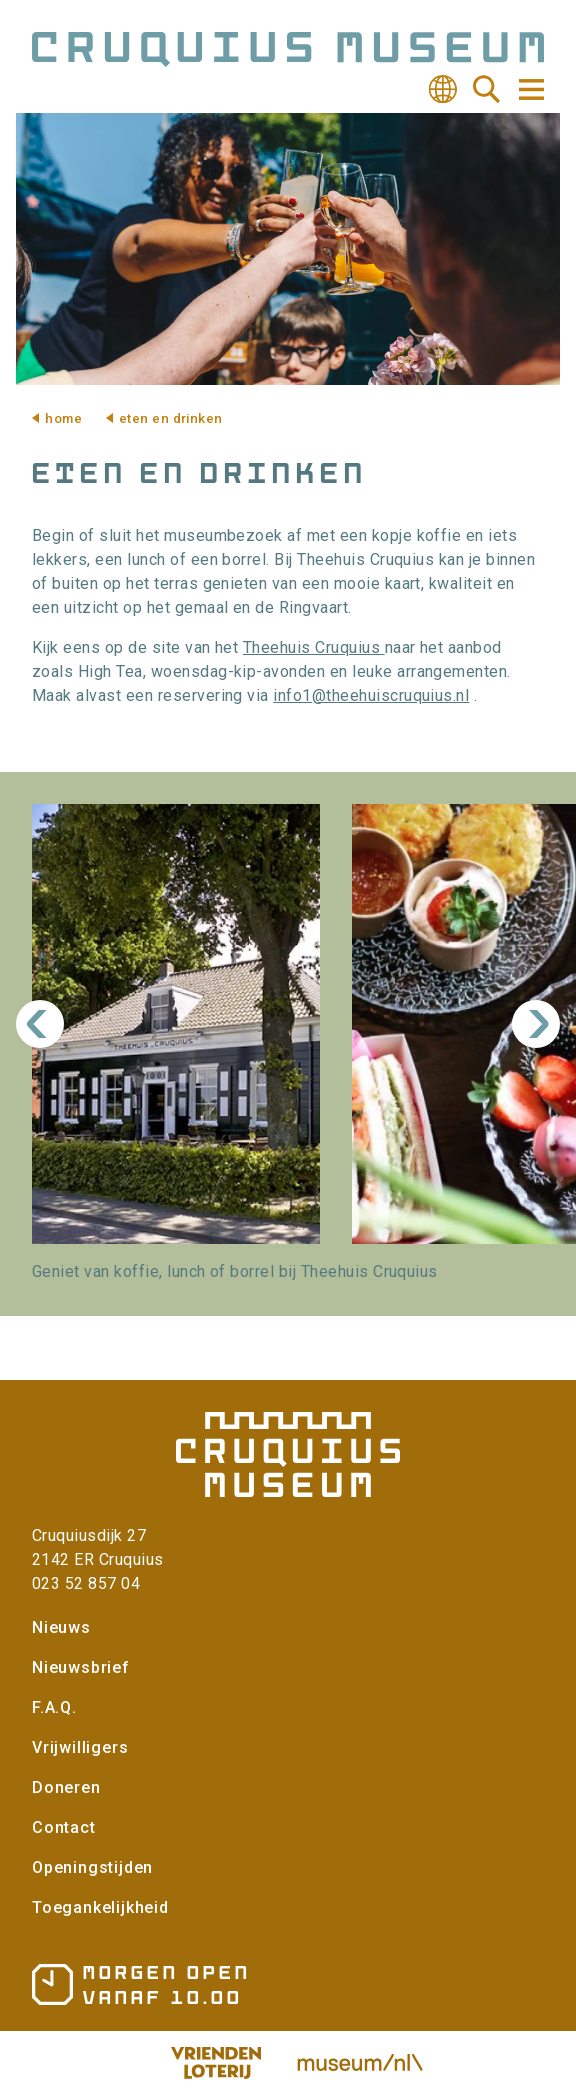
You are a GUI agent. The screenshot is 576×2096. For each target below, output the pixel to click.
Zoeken (487, 89)
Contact (64, 1827)
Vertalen (443, 89)
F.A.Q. (54, 1707)
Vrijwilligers (80, 1747)
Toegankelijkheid (100, 1907)
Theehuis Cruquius (314, 647)
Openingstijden (92, 1867)
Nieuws (61, 1627)
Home (63, 418)
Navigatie (530, 89)
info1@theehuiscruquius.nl (371, 695)
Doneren (66, 1787)
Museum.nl (360, 2063)
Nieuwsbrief (81, 1667)
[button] (176, 1024)
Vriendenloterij (216, 2063)
